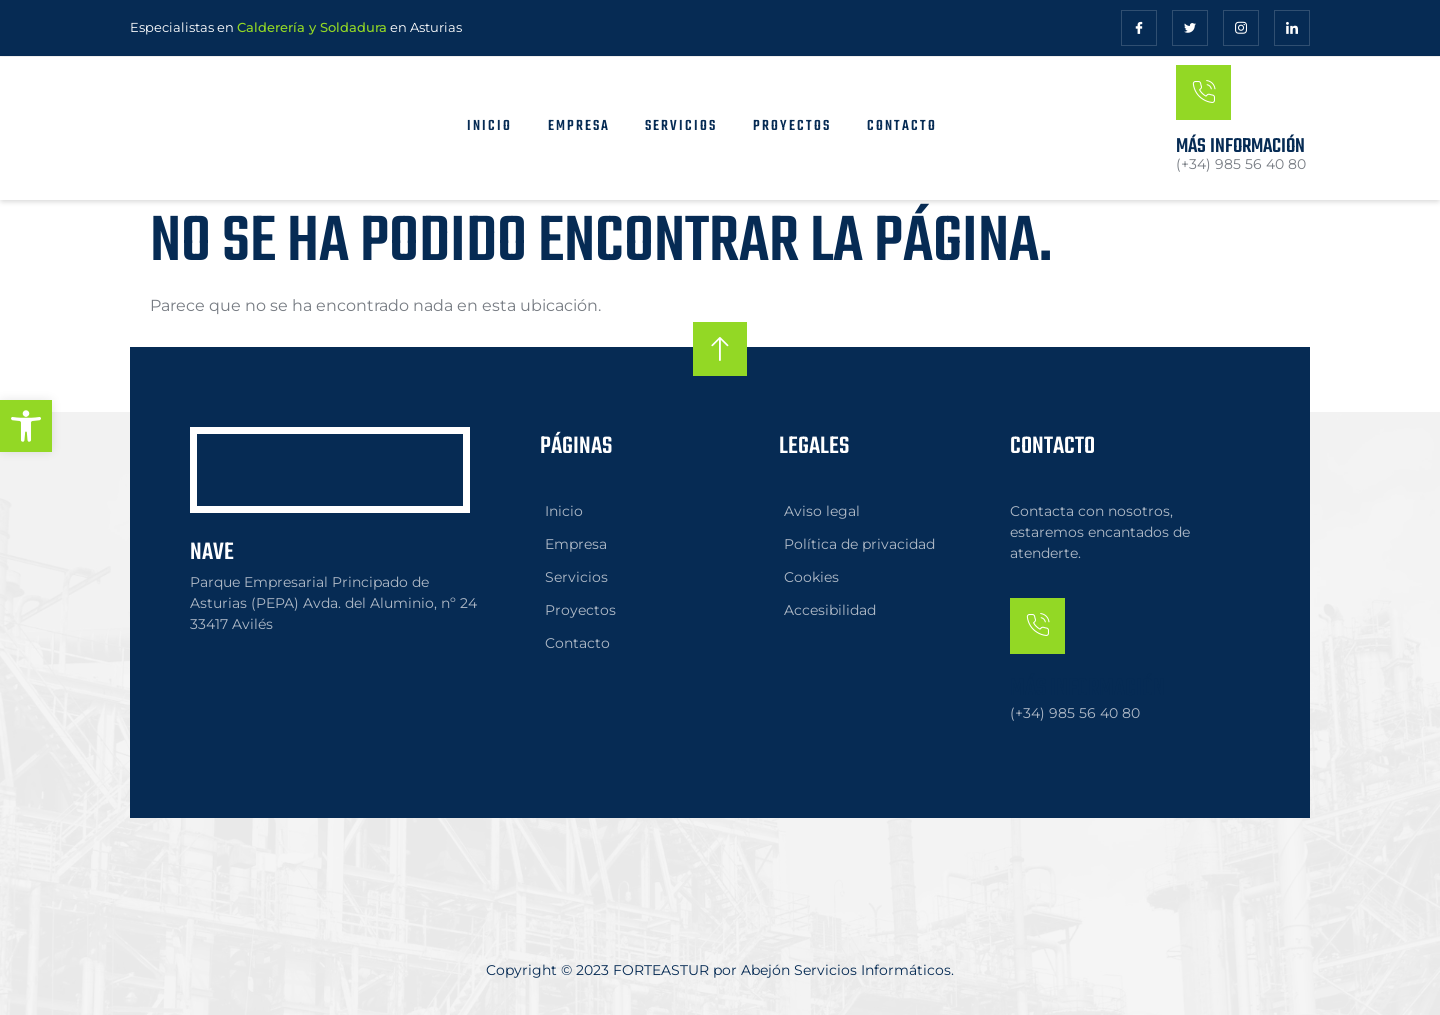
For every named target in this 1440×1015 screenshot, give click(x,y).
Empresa (578, 126)
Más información (1240, 146)
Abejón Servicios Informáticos (846, 970)
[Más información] (1203, 92)
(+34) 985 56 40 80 (1075, 712)
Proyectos (792, 126)
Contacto (902, 126)
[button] (26, 426)
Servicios (681, 126)
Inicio (488, 126)
